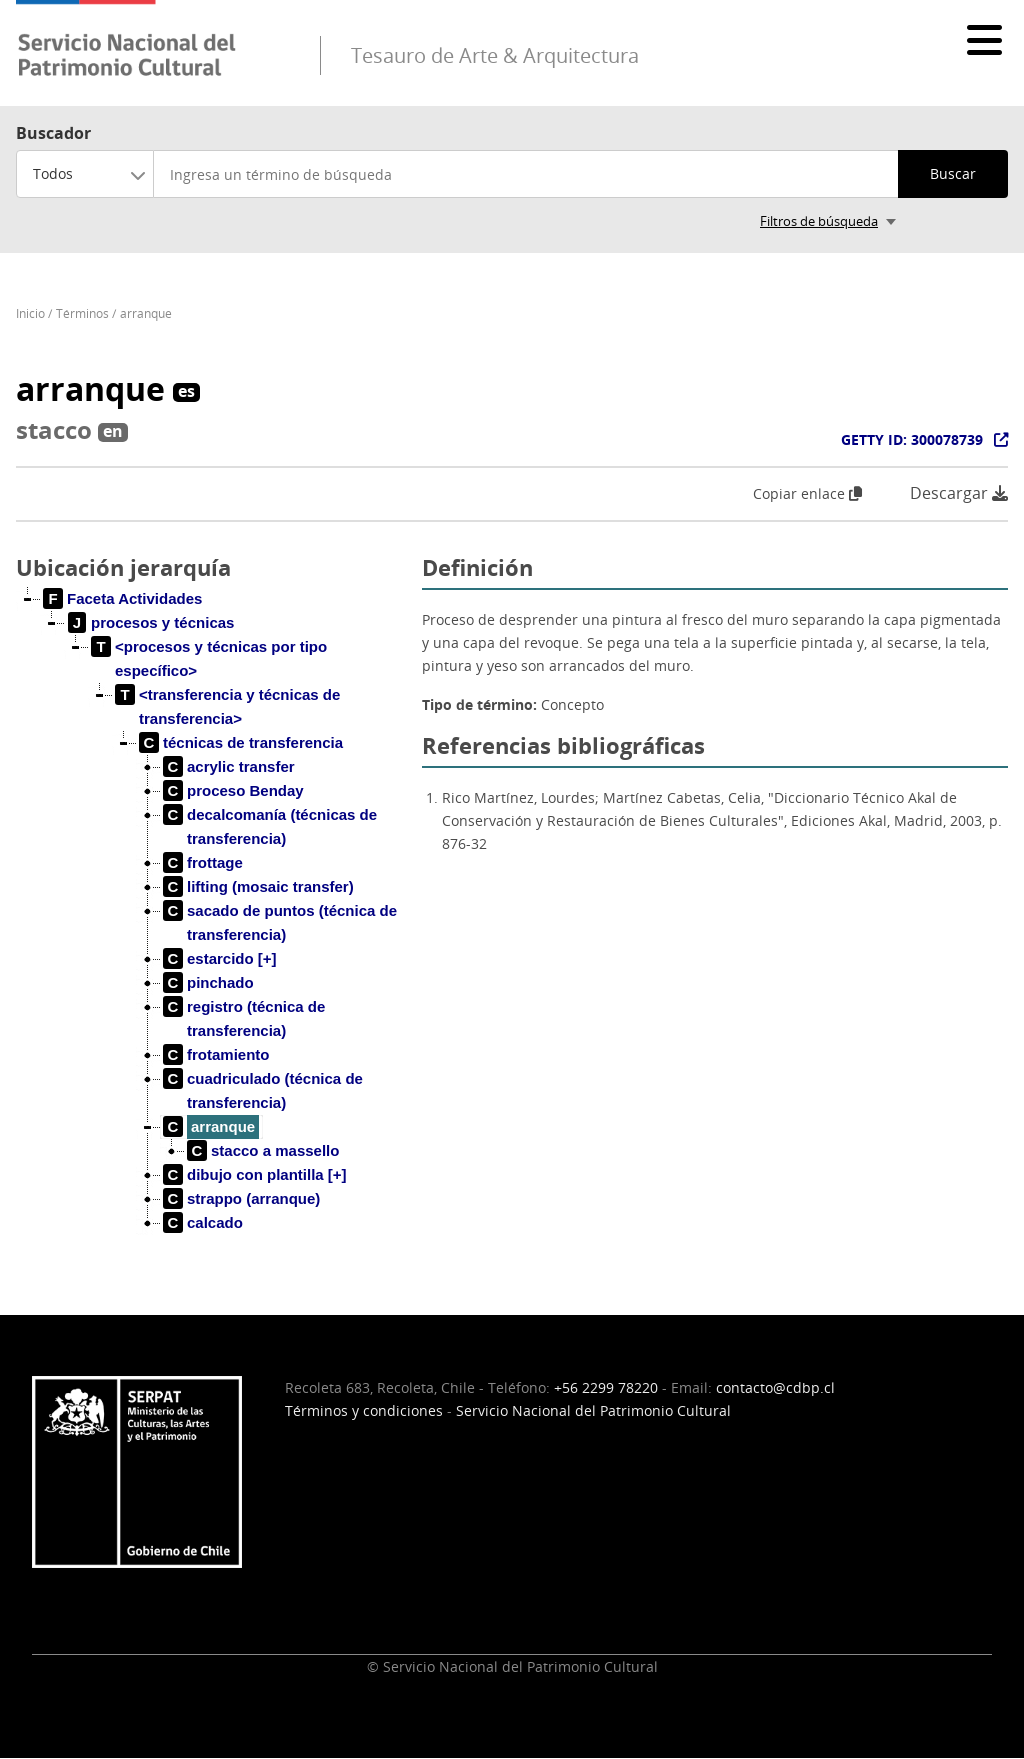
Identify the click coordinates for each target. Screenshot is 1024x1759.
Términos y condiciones (364, 1410)
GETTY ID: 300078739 (912, 439)
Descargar (959, 493)
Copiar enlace (807, 493)
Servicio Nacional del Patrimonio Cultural (593, 1410)
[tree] (211, 927)
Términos (82, 313)
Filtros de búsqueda (819, 221)
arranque (146, 313)
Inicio (30, 313)
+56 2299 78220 (606, 1387)
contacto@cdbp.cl (775, 1387)
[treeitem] (123, 599)
